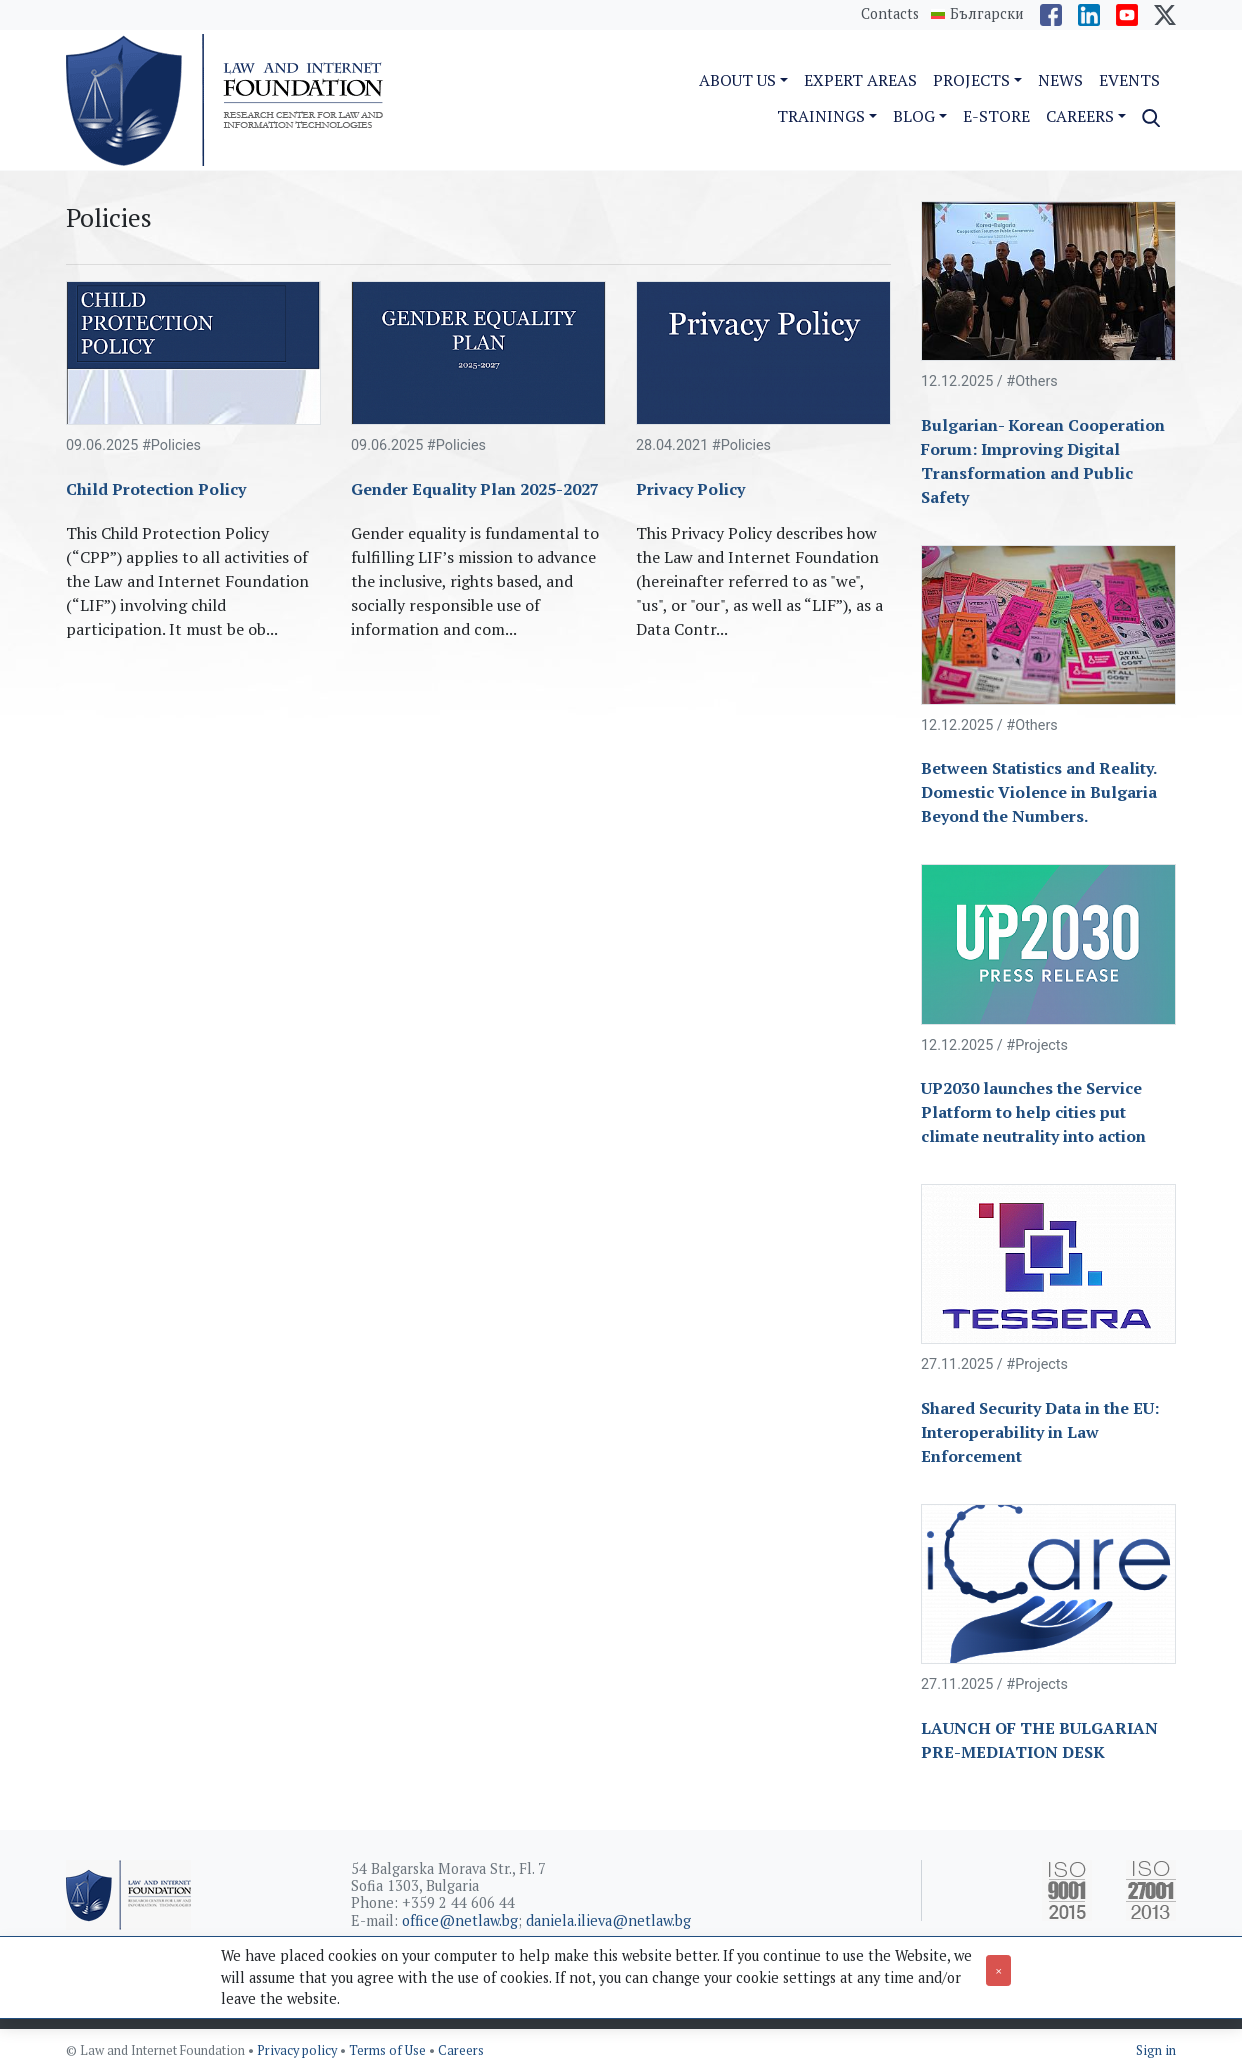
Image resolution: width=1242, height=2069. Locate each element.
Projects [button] (971, 80)
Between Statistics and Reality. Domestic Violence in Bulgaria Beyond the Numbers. (1039, 792)
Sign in (1156, 2050)
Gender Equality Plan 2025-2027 (475, 489)
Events (1129, 80)
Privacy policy (298, 2050)
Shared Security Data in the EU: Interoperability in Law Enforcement (1040, 1432)
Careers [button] (1080, 116)
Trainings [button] (821, 116)
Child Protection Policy (156, 489)
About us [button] (737, 80)
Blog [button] (914, 116)
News (1060, 80)
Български (987, 14)
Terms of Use (389, 2050)
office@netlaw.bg (460, 1920)
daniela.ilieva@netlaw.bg (608, 1920)
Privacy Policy (690, 489)
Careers (461, 2050)
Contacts (890, 13)
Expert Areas (860, 80)
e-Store (996, 116)
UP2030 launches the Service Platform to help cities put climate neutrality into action (1033, 1112)
